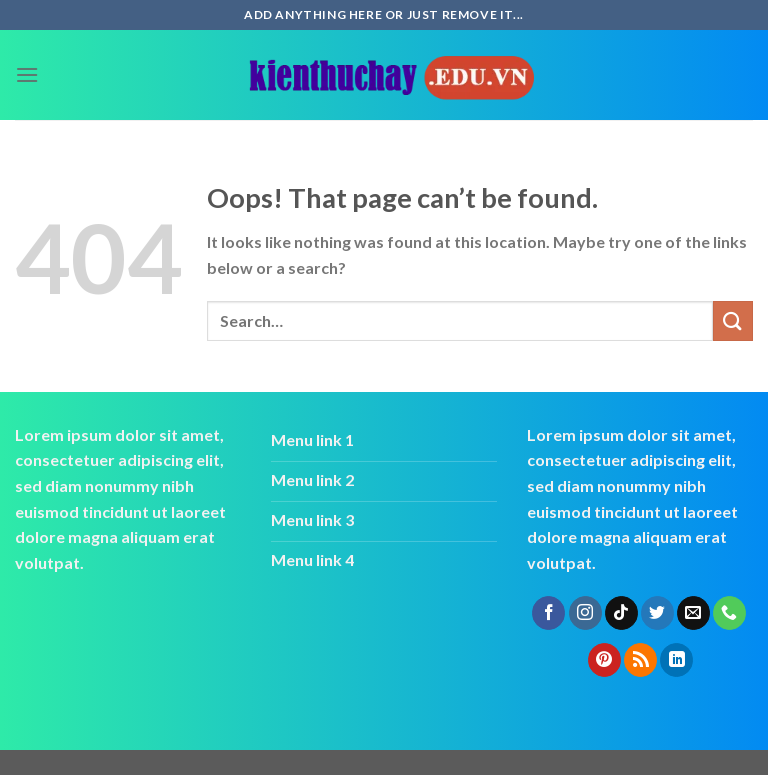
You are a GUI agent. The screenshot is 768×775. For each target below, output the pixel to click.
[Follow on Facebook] (548, 613)
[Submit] (733, 320)
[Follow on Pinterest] (604, 660)
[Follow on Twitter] (657, 613)
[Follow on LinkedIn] (676, 660)
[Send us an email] (693, 613)
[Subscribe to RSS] (640, 660)
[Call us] (729, 613)
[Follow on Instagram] (585, 613)
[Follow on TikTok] (621, 613)
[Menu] (27, 74)
